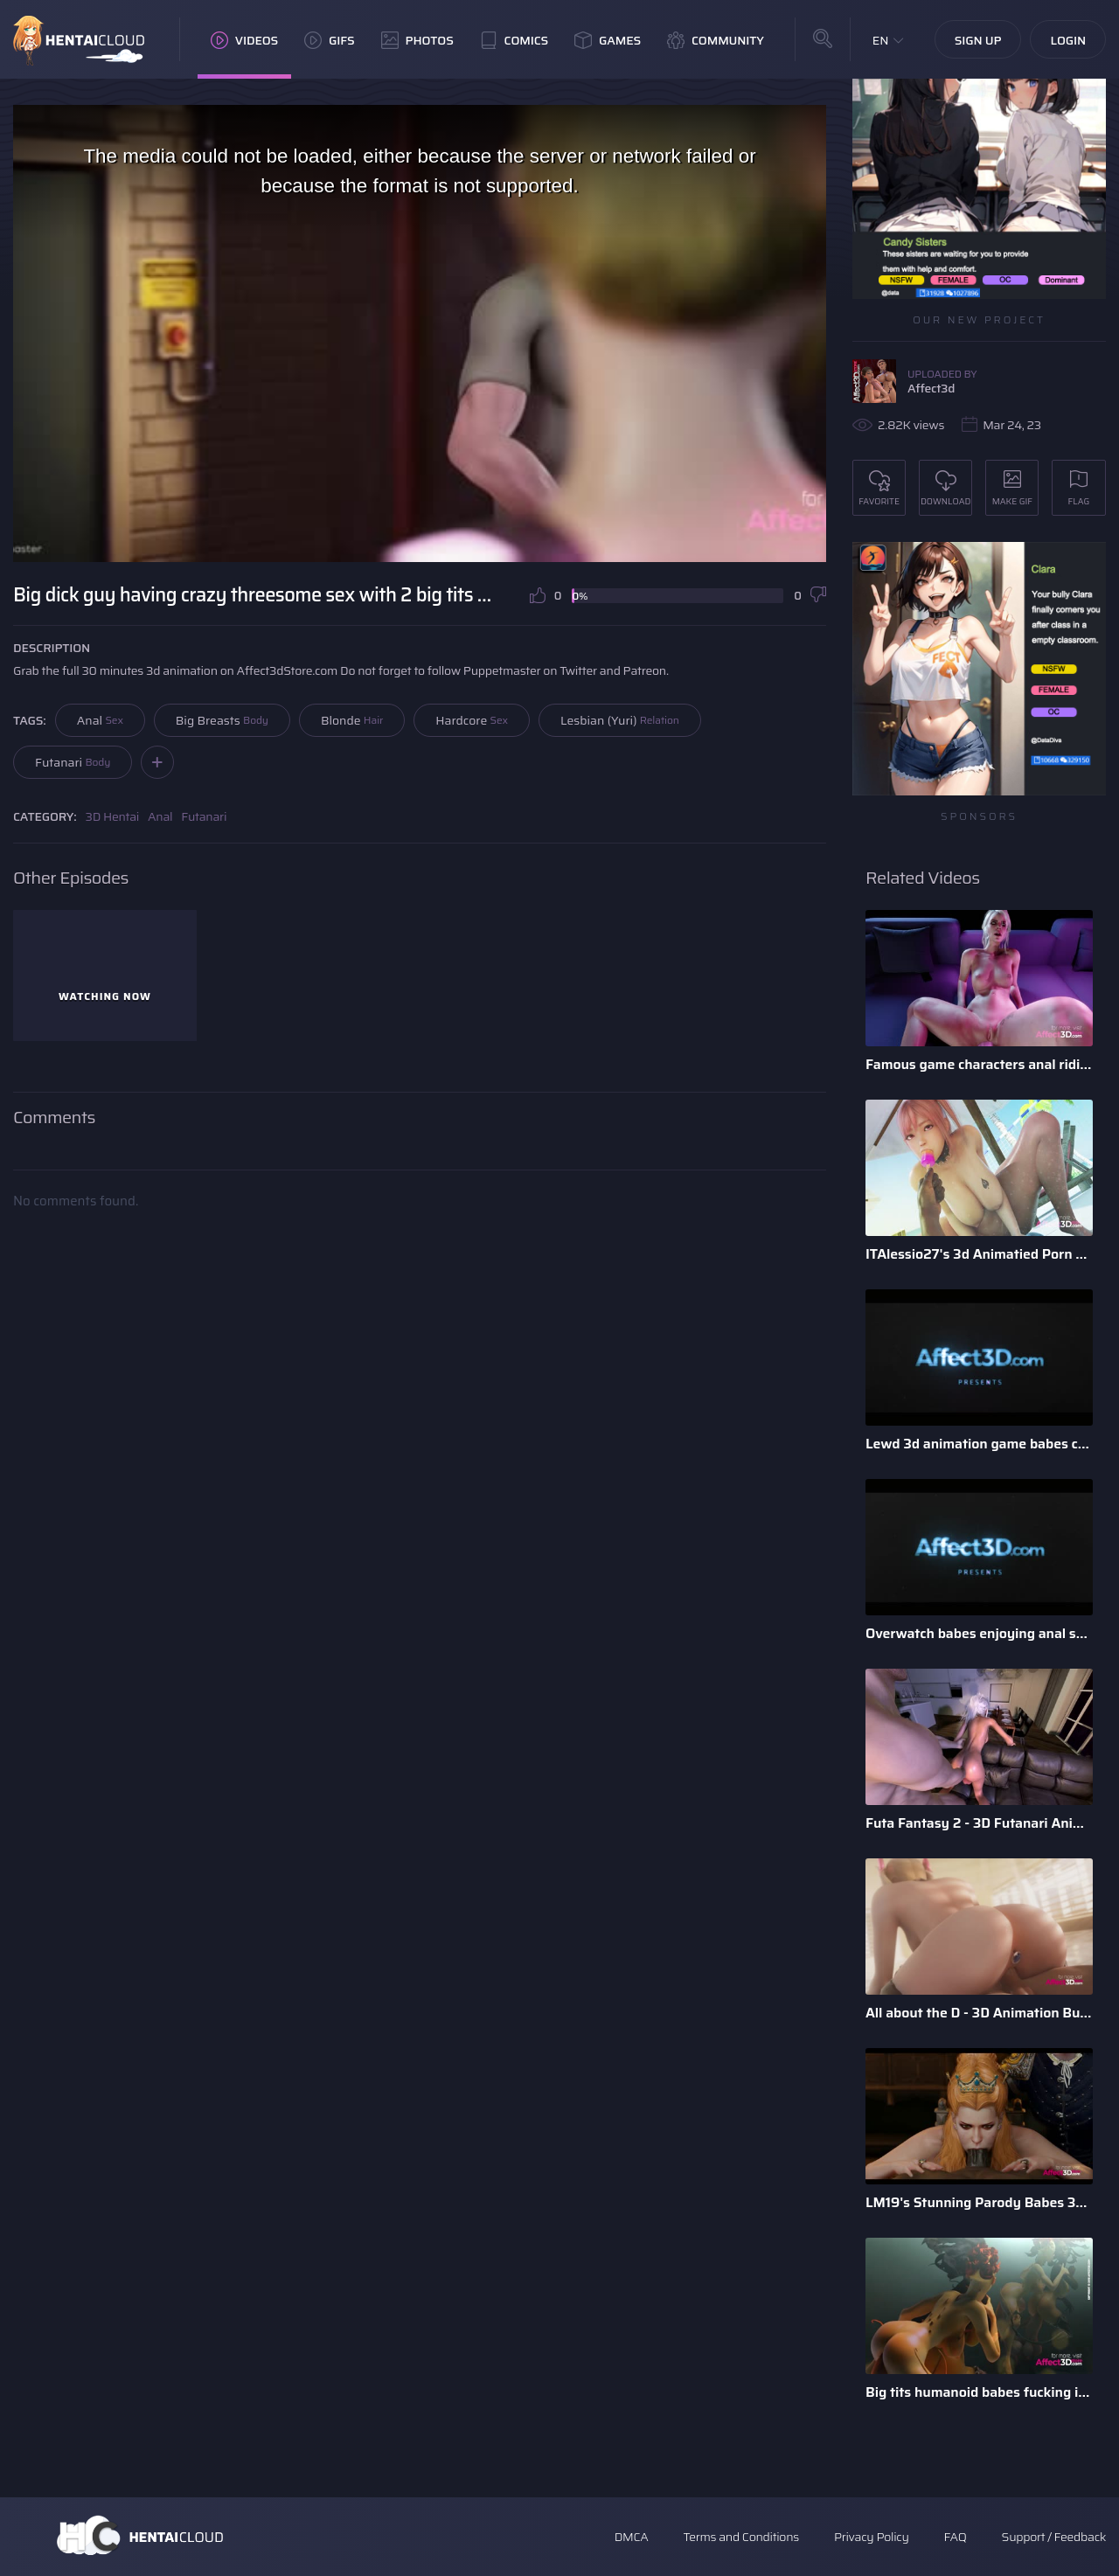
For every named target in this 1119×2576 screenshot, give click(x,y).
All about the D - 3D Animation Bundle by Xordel (979, 2013)
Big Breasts (222, 720)
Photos (417, 40)
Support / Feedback (1054, 2536)
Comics (514, 40)
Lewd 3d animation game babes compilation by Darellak (979, 1444)
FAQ (955, 2536)
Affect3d (931, 388)
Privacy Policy (871, 2536)
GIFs (329, 40)
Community (715, 40)
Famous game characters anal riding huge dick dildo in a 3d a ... (979, 1064)
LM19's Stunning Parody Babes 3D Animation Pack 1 (979, 2202)
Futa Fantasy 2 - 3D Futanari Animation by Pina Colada (979, 1823)
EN (880, 40)
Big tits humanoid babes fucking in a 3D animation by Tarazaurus (979, 2392)
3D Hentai (113, 816)
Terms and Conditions (740, 2536)
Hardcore (471, 720)
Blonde (352, 720)
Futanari (72, 762)
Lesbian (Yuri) (619, 720)
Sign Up (978, 40)
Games (607, 40)
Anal (100, 720)
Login (1068, 40)
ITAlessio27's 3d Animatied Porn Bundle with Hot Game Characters (979, 1254)
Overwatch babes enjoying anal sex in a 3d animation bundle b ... (979, 1633)
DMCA (632, 2536)
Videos (244, 40)
